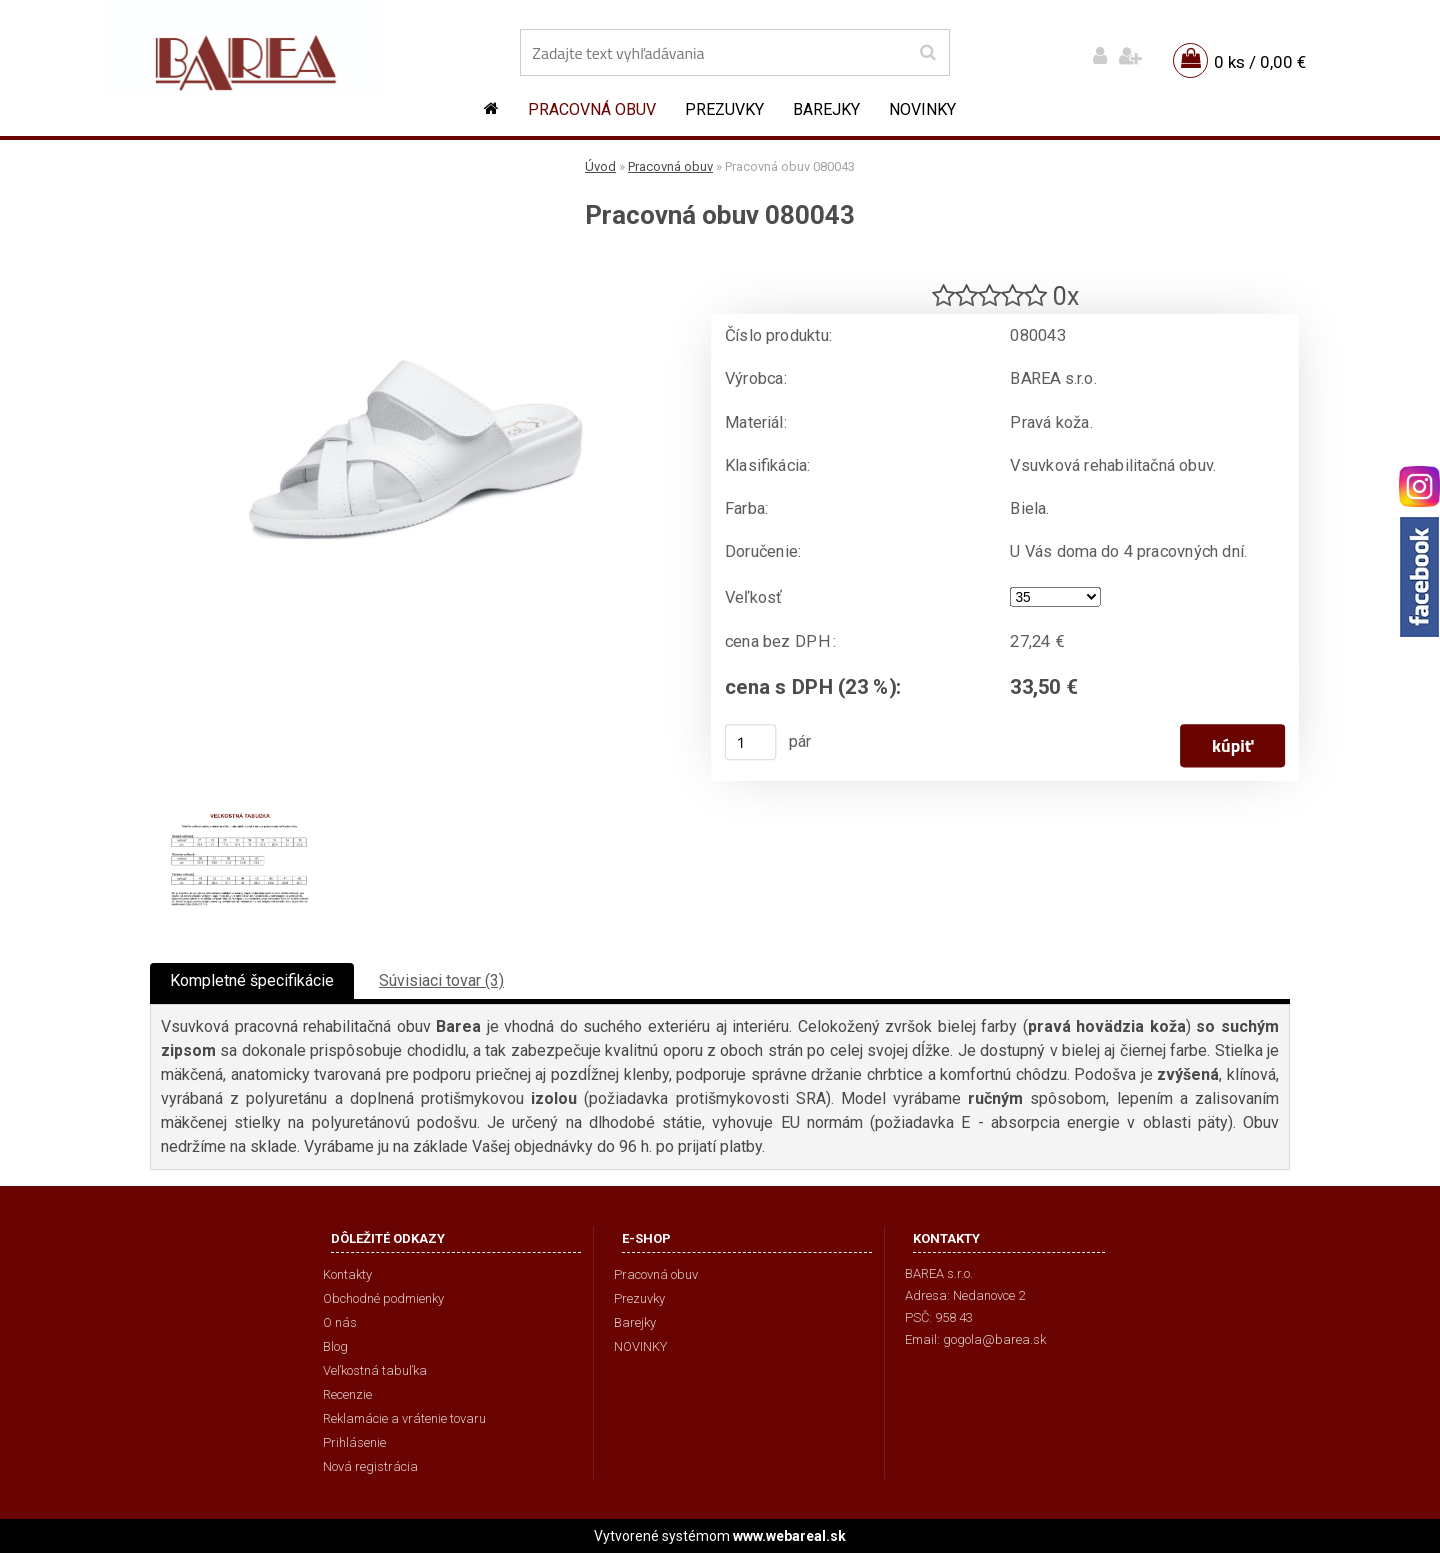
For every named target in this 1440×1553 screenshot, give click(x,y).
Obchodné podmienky (383, 1298)
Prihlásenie (354, 1442)
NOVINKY (922, 109)
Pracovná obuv (592, 109)
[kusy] (751, 742)
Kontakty (347, 1274)
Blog (335, 1346)
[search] (927, 53)
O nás (340, 1322)
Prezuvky (724, 109)
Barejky (826, 109)
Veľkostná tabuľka (375, 1370)
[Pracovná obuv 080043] (415, 265)
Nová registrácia (370, 1466)
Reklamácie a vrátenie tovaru (404, 1418)
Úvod (600, 166)
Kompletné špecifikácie (252, 980)
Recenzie (347, 1394)
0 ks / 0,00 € (1260, 62)
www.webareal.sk (789, 1536)
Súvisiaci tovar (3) (441, 980)
